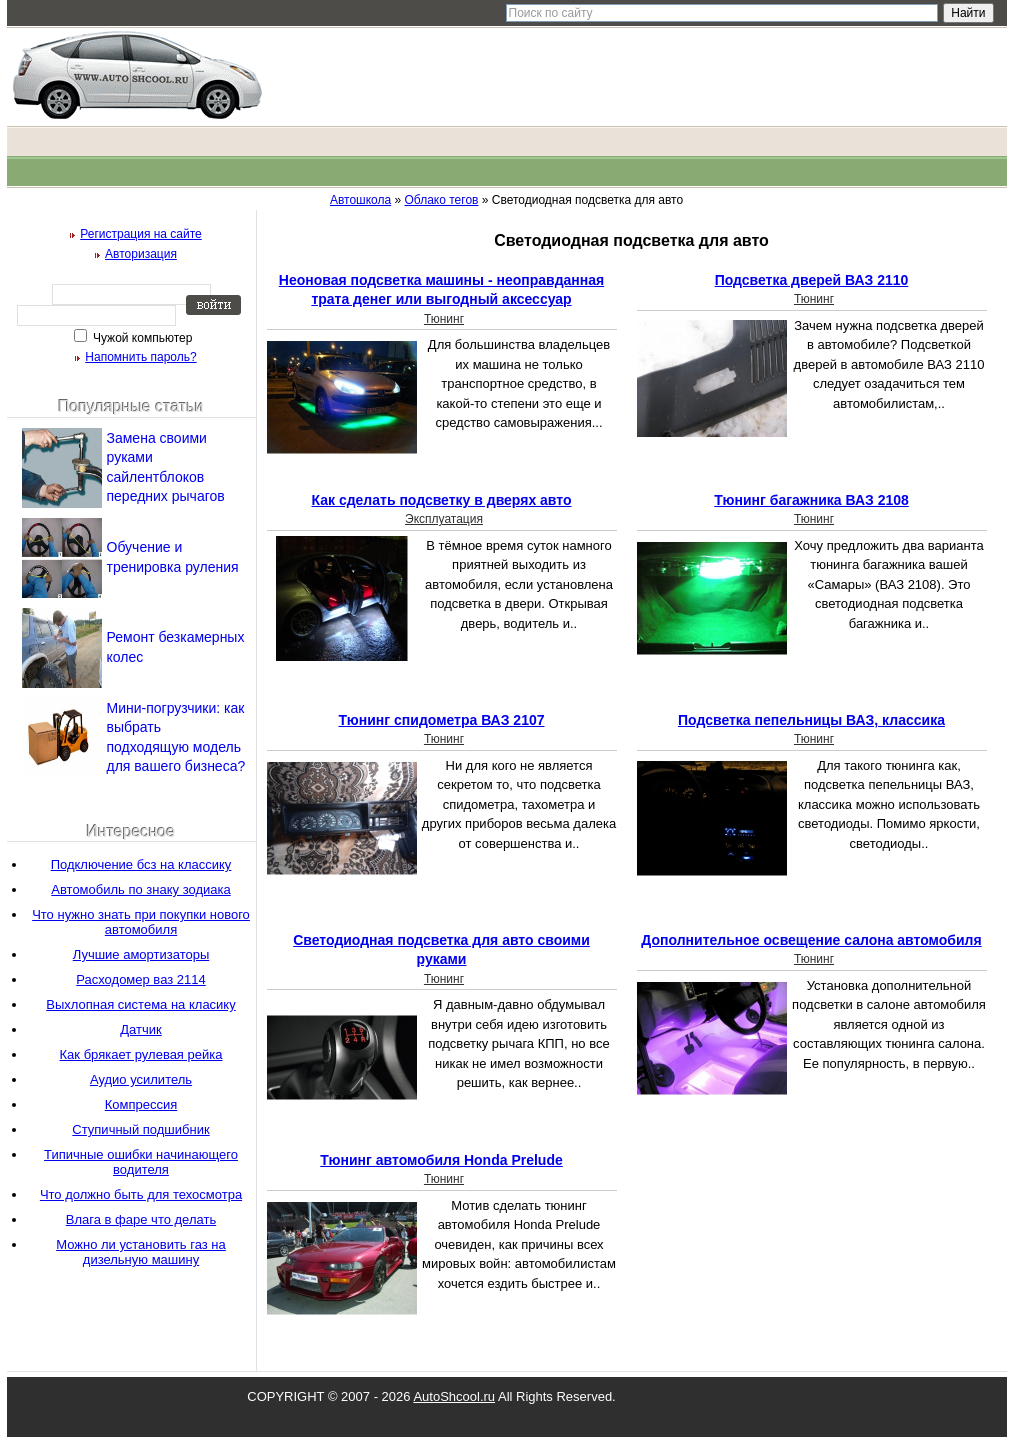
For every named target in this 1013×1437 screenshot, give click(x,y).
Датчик (140, 1029)
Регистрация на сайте (141, 234)
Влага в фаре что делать (141, 1219)
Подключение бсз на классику (141, 864)
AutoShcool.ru (454, 1396)
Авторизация (141, 254)
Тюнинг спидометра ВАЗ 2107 (441, 720)
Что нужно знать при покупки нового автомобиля (141, 922)
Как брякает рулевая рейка (141, 1054)
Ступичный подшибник (140, 1129)
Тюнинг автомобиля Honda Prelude (441, 1160)
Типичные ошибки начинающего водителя (141, 1162)
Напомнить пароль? (140, 357)
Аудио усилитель (141, 1079)
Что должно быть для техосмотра (141, 1194)
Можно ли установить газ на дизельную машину (141, 1252)
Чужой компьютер (141, 338)
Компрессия (141, 1104)
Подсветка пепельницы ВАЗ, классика (811, 720)
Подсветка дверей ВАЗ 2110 (812, 280)
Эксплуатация (444, 519)
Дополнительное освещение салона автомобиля (811, 940)
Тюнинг (444, 319)
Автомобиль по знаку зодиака (140, 889)
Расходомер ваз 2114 (140, 979)
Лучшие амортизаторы (141, 954)
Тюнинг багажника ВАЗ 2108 (811, 500)
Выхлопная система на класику (140, 1004)
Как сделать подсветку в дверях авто (442, 500)
